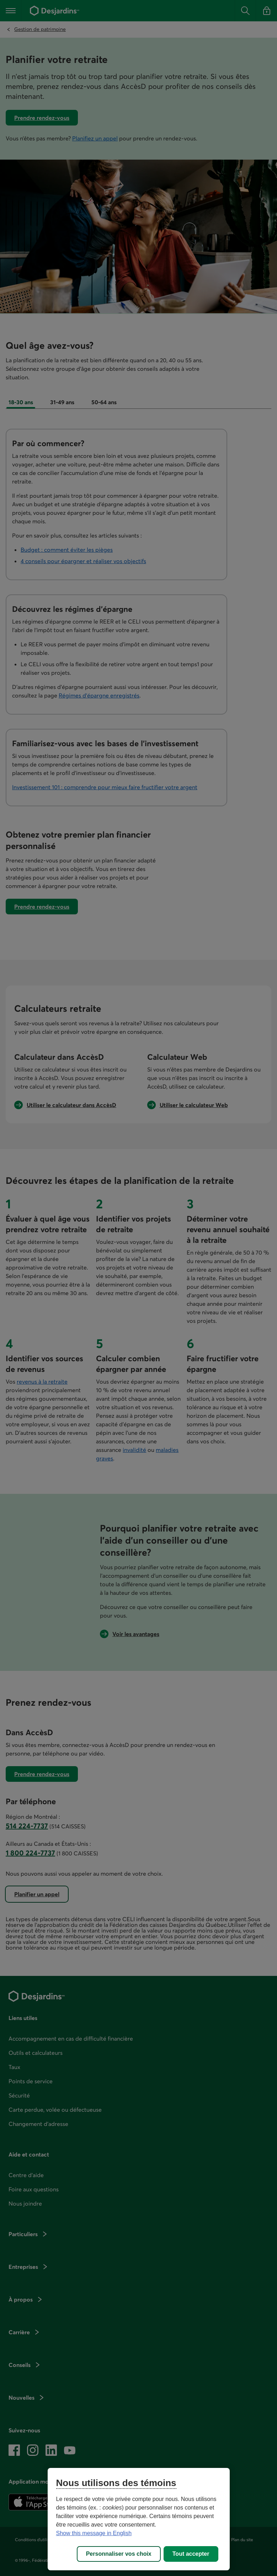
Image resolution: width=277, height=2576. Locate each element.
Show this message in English (94, 2533)
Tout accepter (190, 2554)
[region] (139, 2519)
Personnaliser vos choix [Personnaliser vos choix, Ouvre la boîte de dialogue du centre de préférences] (118, 2554)
